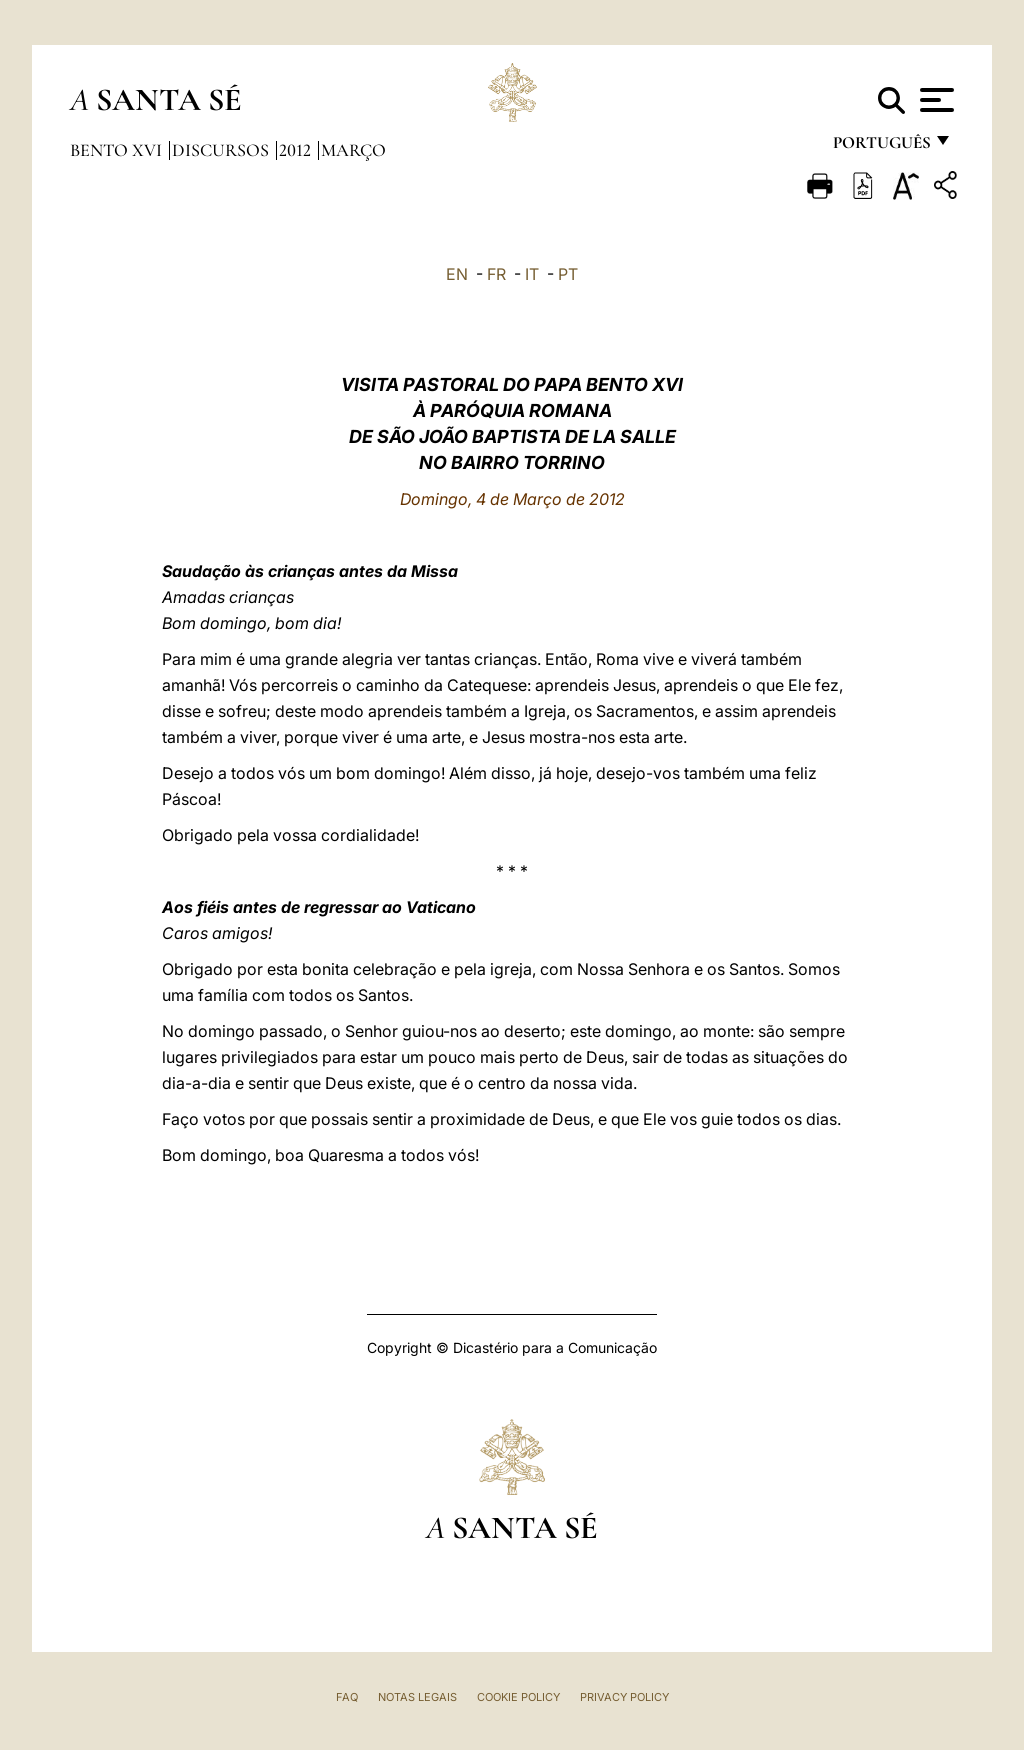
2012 (297, 150)
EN (457, 274)
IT (532, 274)
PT (568, 274)
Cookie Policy (518, 1697)
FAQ (347, 1697)
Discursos (222, 150)
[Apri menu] (934, 100)
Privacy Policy (624, 1697)
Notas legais (417, 1697)
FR (496, 274)
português (881, 147)
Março (353, 150)
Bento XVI (118, 150)
